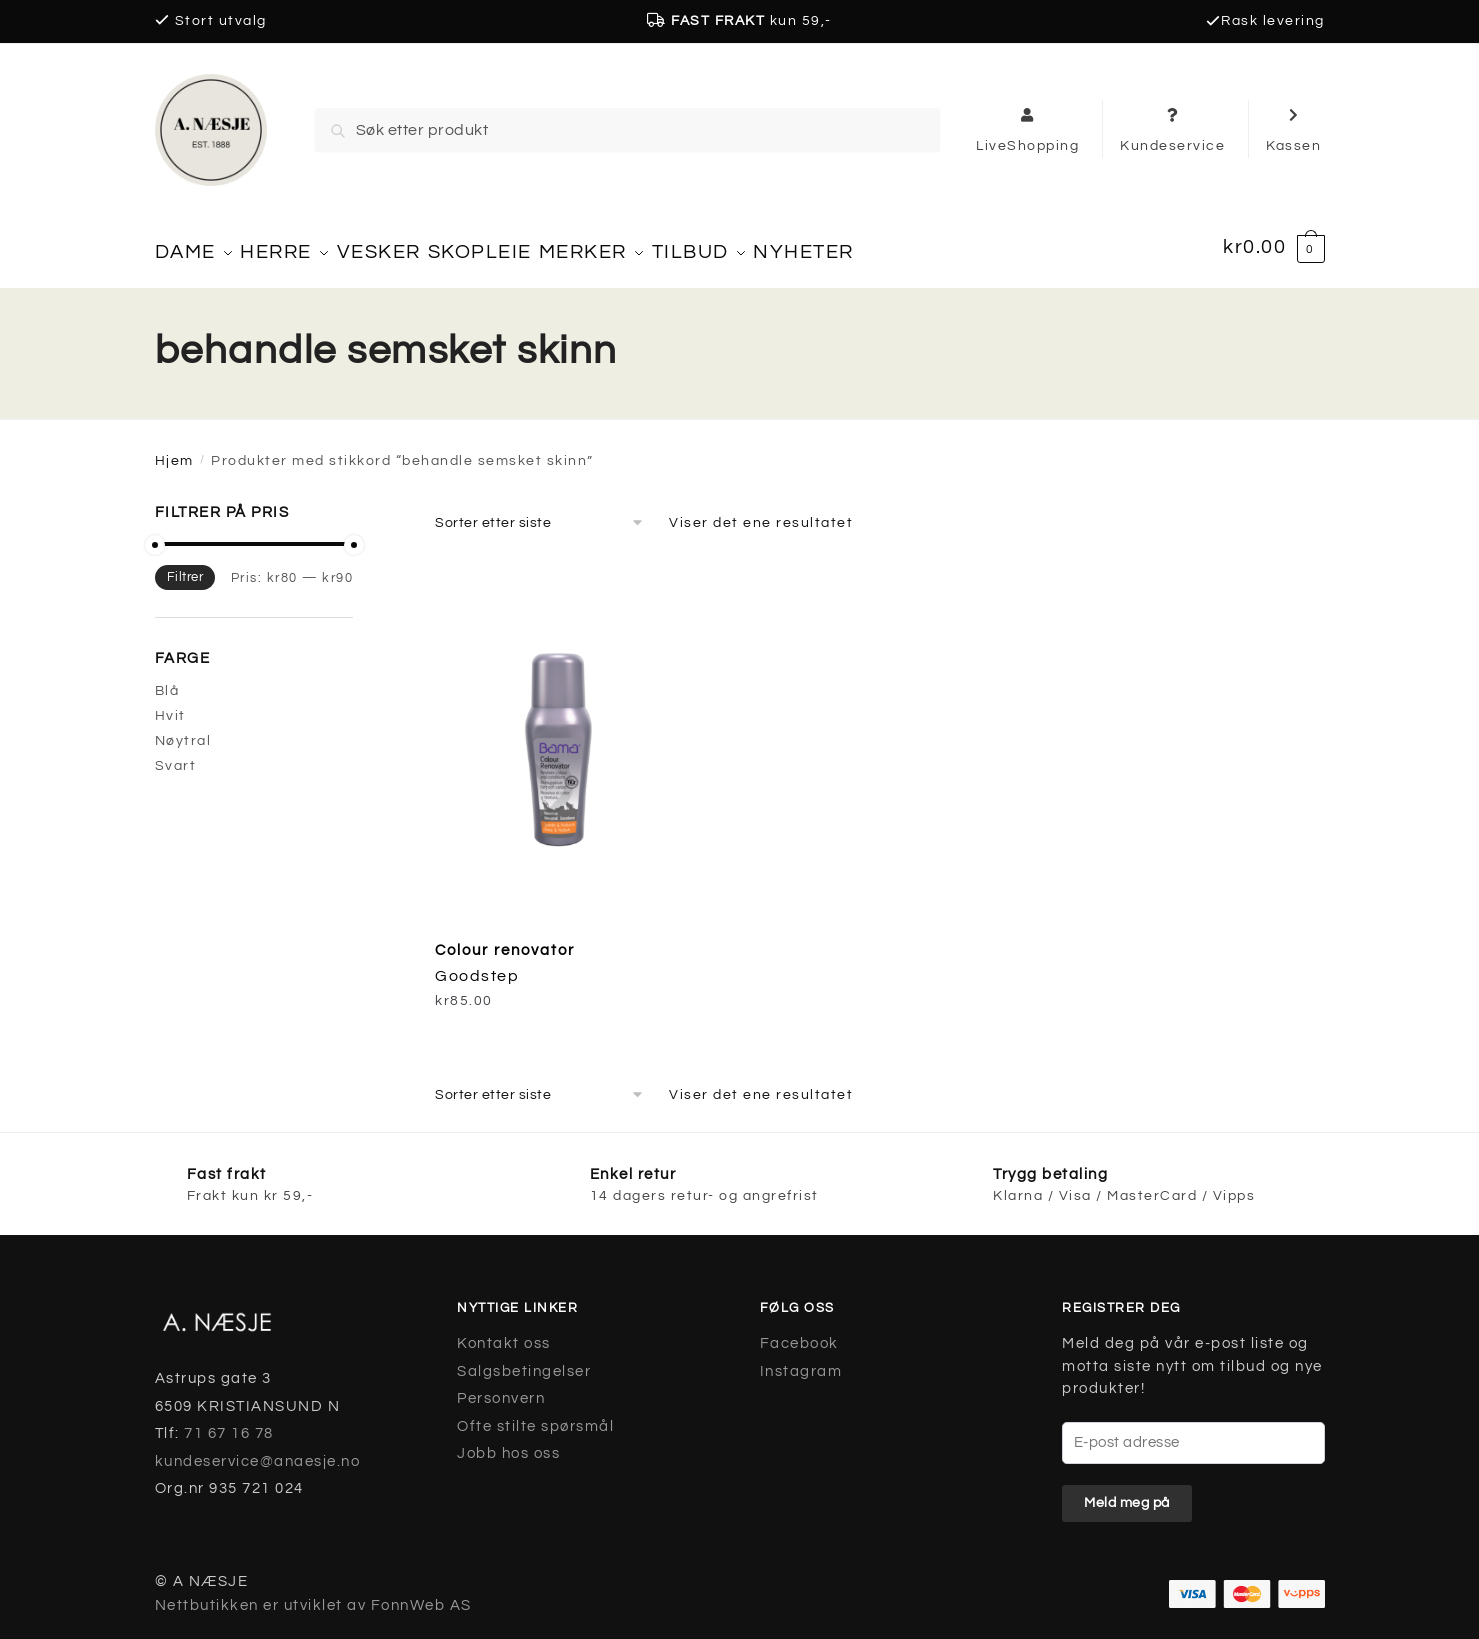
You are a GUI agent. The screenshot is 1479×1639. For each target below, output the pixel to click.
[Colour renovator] (573, 731)
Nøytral (183, 730)
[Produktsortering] (540, 511)
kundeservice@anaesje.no (258, 1449)
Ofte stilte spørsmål (535, 1414)
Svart (176, 755)
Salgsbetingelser (524, 1359)
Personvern (501, 1387)
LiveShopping (1027, 129)
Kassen (1293, 129)
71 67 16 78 (229, 1422)
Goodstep (477, 965)
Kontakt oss (504, 1332)
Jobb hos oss (508, 1442)
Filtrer (185, 566)
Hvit (170, 705)
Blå (167, 679)
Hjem (174, 450)
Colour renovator (505, 938)
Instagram (801, 1359)
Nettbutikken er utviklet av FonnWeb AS (313, 1594)
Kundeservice (1172, 129)
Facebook (799, 1332)
